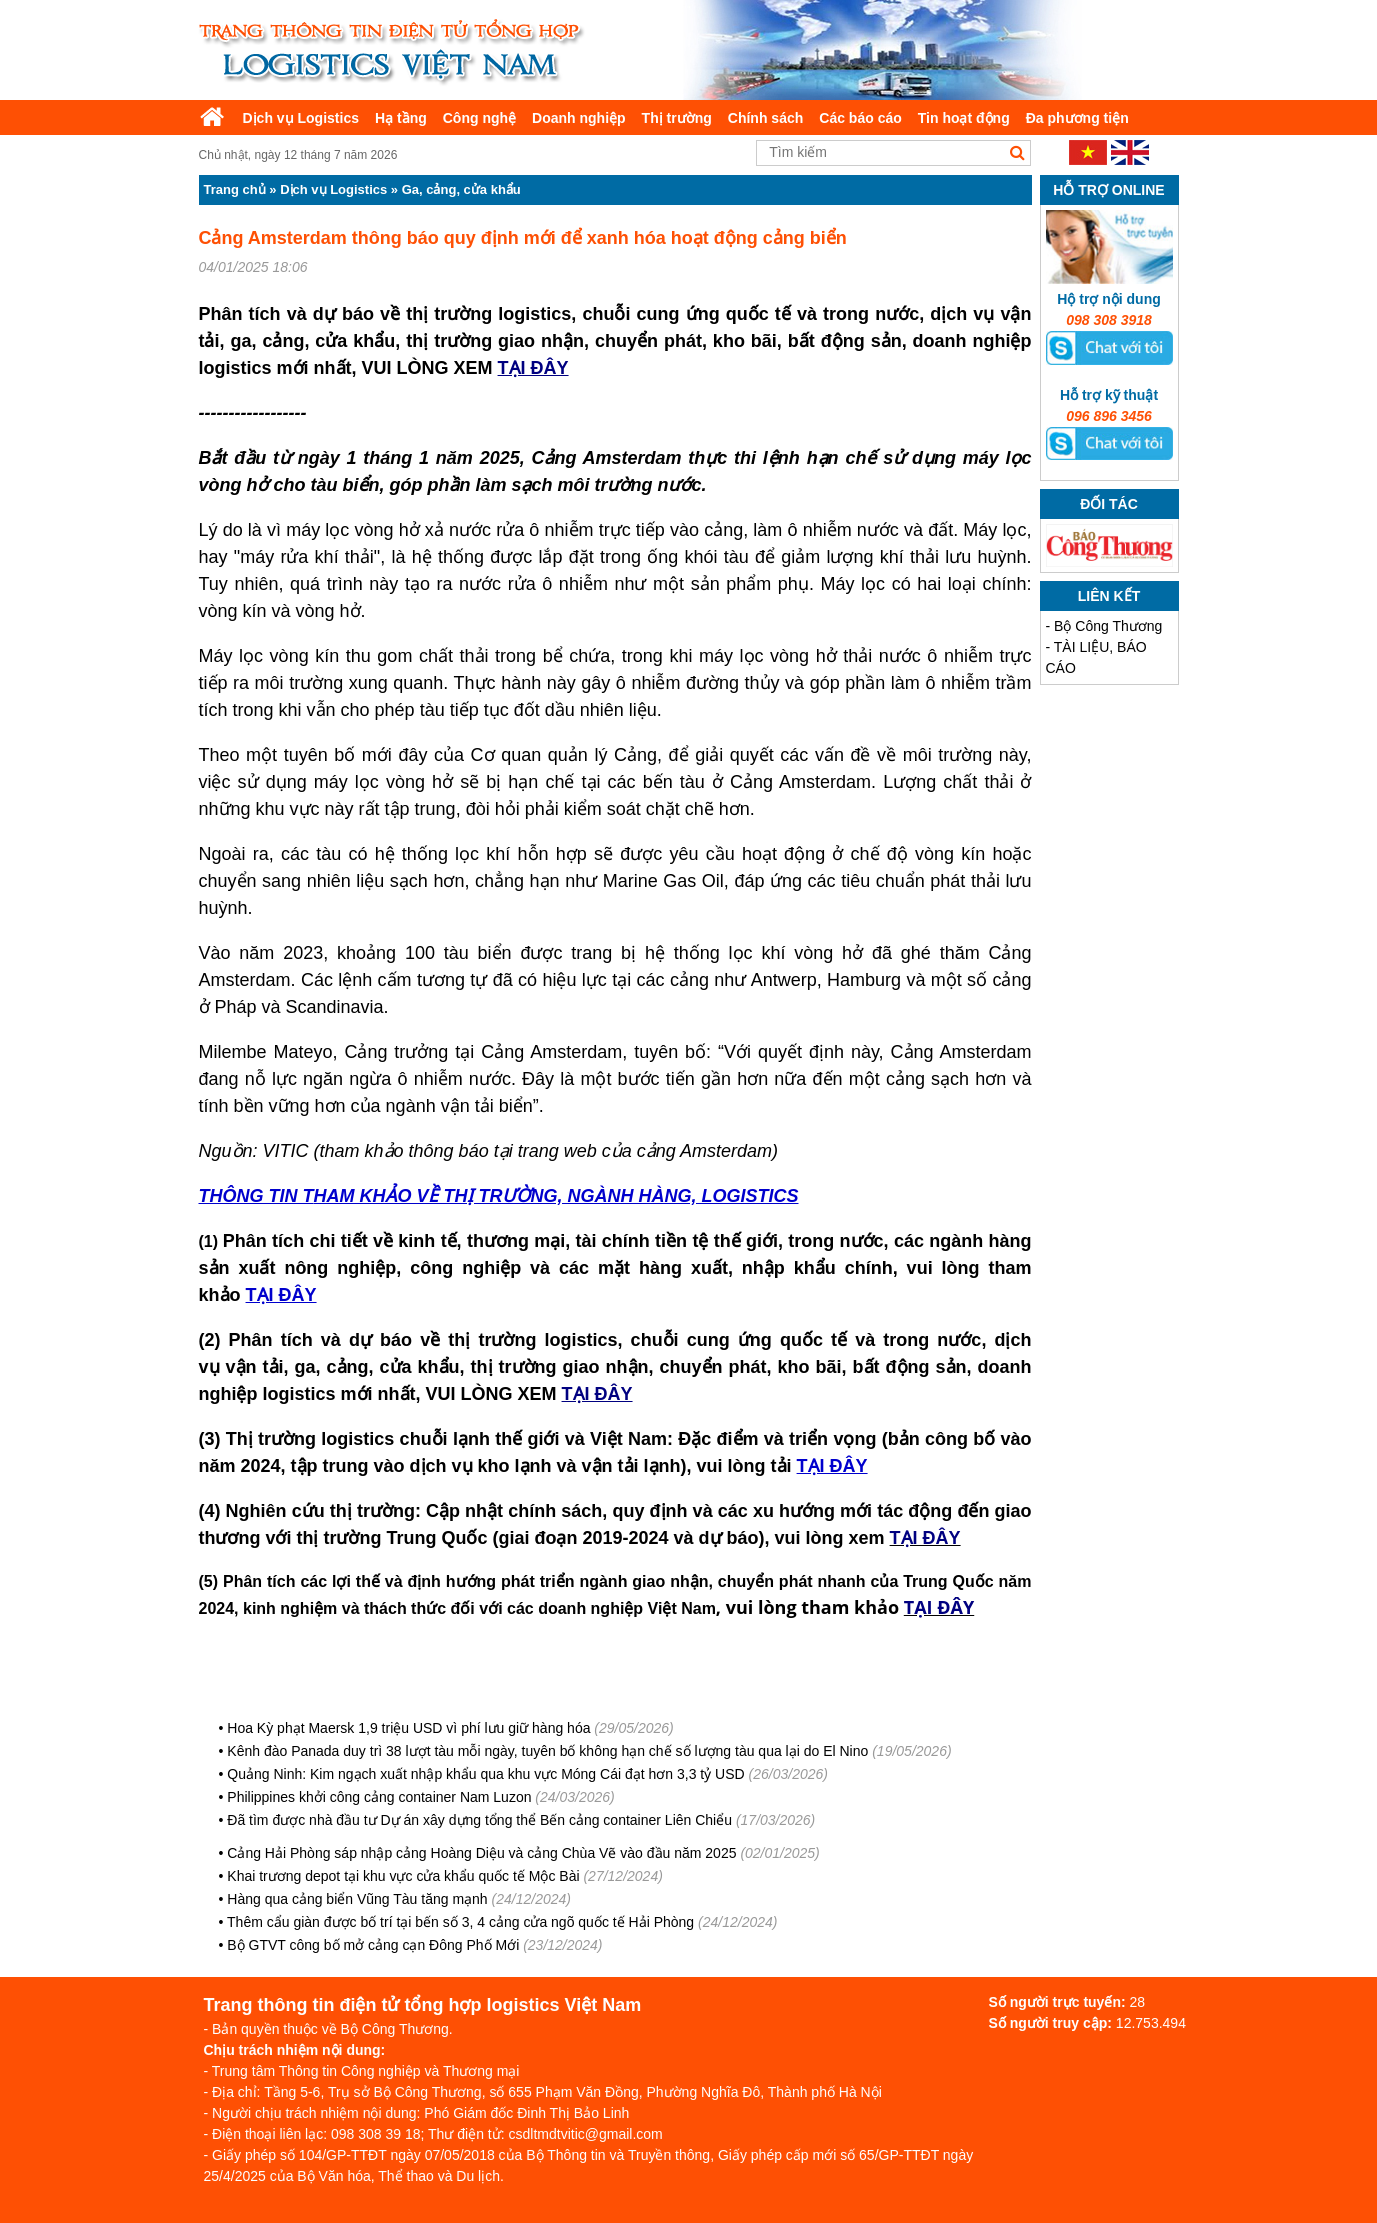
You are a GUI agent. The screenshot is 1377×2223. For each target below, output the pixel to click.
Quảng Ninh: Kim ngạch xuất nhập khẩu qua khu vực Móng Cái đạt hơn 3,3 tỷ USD (485, 1774)
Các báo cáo (860, 118)
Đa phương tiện (1077, 118)
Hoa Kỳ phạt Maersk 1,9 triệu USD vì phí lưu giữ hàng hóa (408, 1728)
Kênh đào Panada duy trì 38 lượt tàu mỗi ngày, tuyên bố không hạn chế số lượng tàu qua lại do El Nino (547, 1751)
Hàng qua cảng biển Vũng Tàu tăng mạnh (357, 1899)
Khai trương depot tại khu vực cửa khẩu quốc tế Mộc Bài (403, 1876)
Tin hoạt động (964, 118)
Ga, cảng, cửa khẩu (461, 189)
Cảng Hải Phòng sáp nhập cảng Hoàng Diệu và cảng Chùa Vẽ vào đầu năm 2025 (481, 1853)
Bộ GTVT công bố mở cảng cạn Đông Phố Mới (373, 1945)
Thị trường (677, 118)
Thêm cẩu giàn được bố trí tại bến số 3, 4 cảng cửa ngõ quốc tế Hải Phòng (460, 1922)
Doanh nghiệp (579, 118)
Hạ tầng (401, 118)
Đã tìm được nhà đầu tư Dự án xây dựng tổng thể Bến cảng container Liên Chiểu (479, 1820)
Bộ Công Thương (1108, 626)
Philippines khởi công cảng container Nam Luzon (379, 1797)
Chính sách (765, 118)
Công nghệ (479, 118)
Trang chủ (235, 189)
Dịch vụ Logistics (301, 118)
